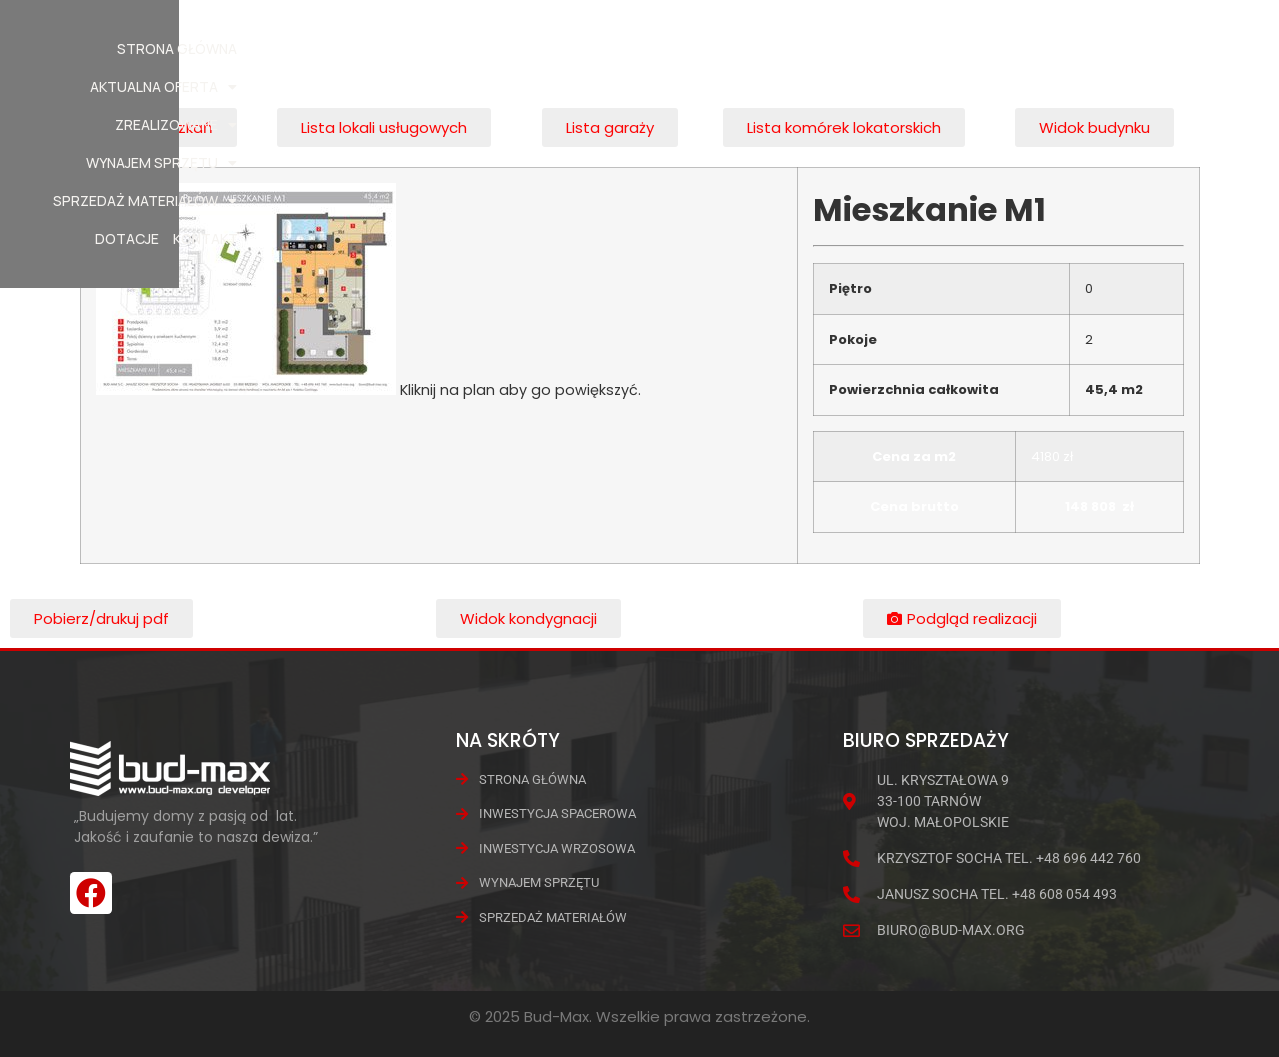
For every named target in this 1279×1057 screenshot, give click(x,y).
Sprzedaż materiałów (961, 49)
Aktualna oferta (482, 49)
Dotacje (1099, 48)
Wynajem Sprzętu (780, 49)
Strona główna (335, 48)
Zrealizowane (630, 49)
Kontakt (1176, 48)
